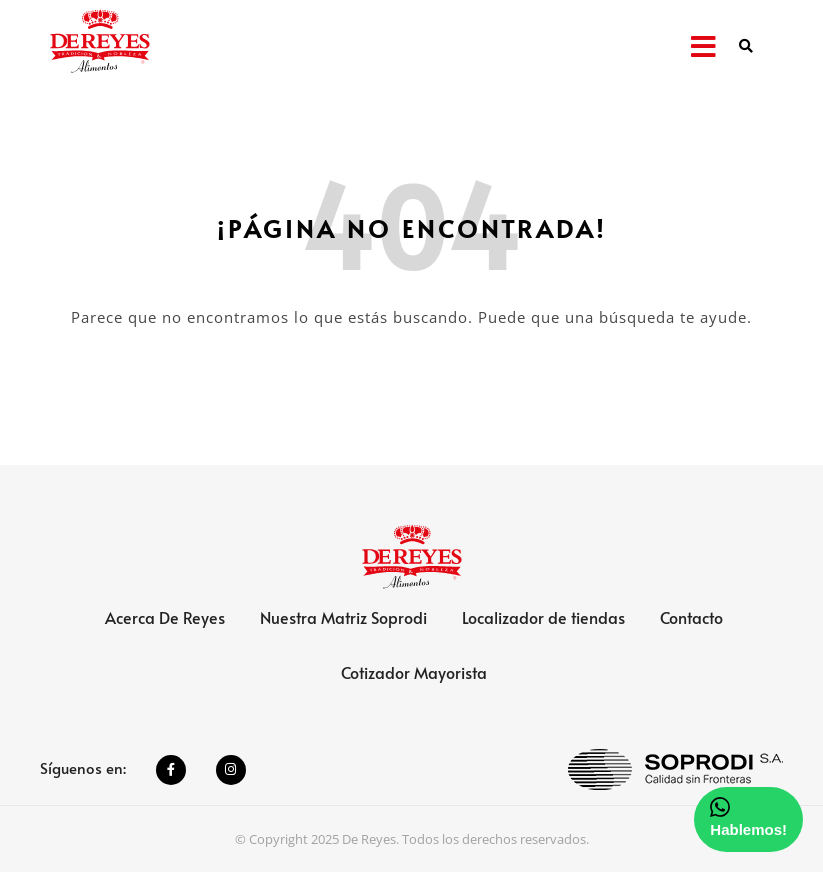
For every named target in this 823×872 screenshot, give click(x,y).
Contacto (691, 617)
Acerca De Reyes (165, 617)
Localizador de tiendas (543, 617)
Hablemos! (748, 817)
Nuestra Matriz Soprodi (343, 617)
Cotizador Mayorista (414, 672)
